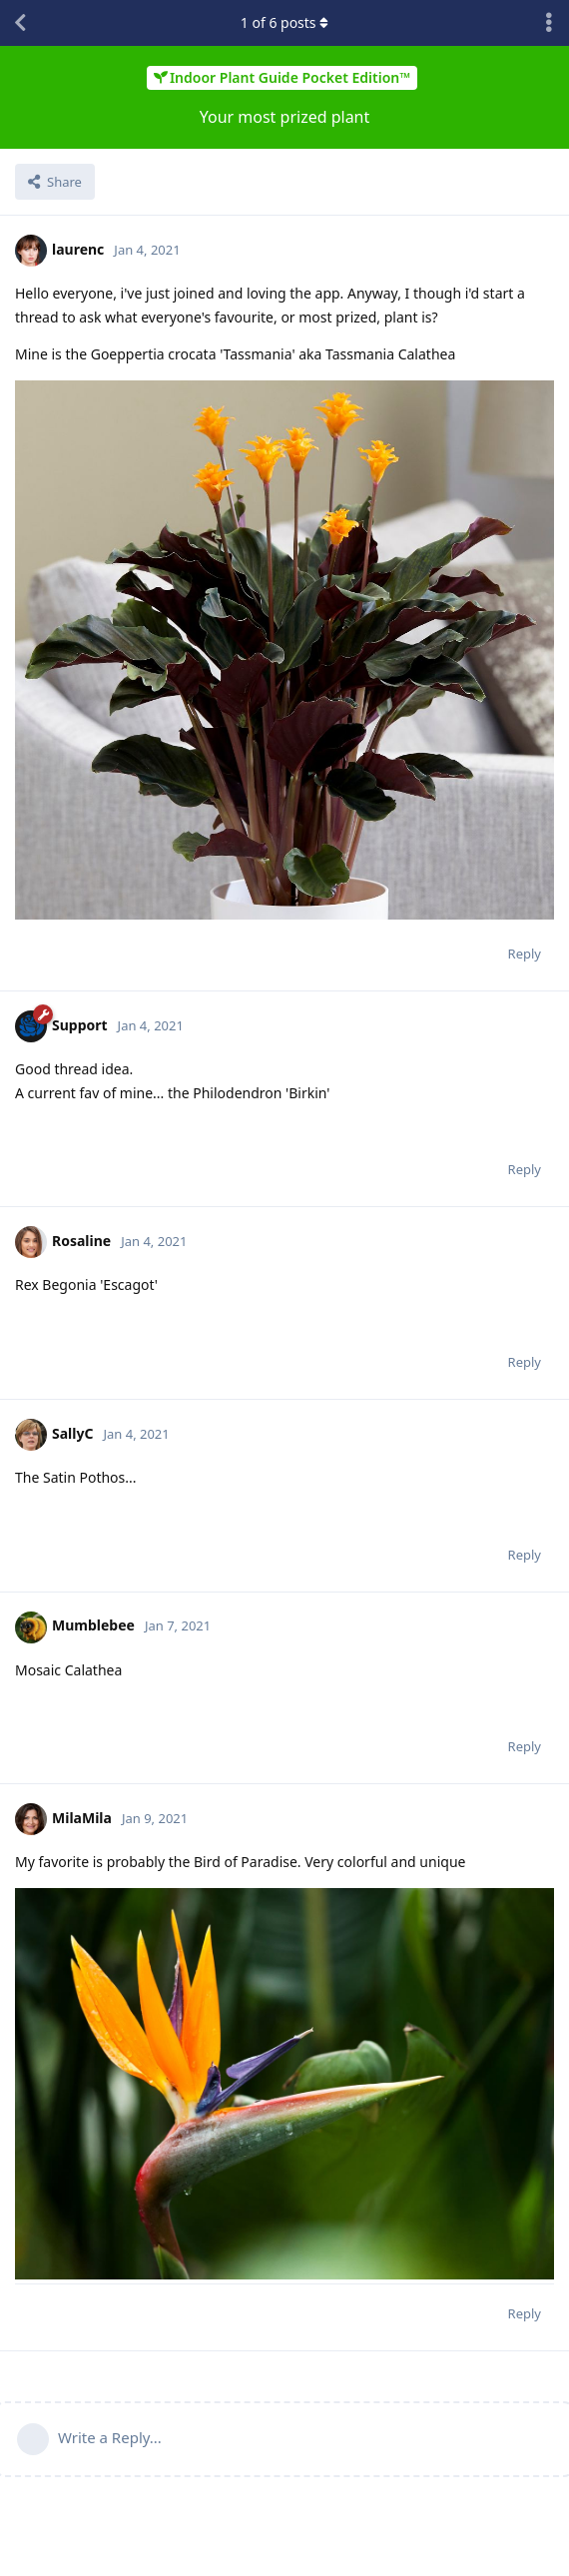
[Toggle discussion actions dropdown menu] (549, 23)
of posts (284, 22)
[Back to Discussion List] (20, 23)
